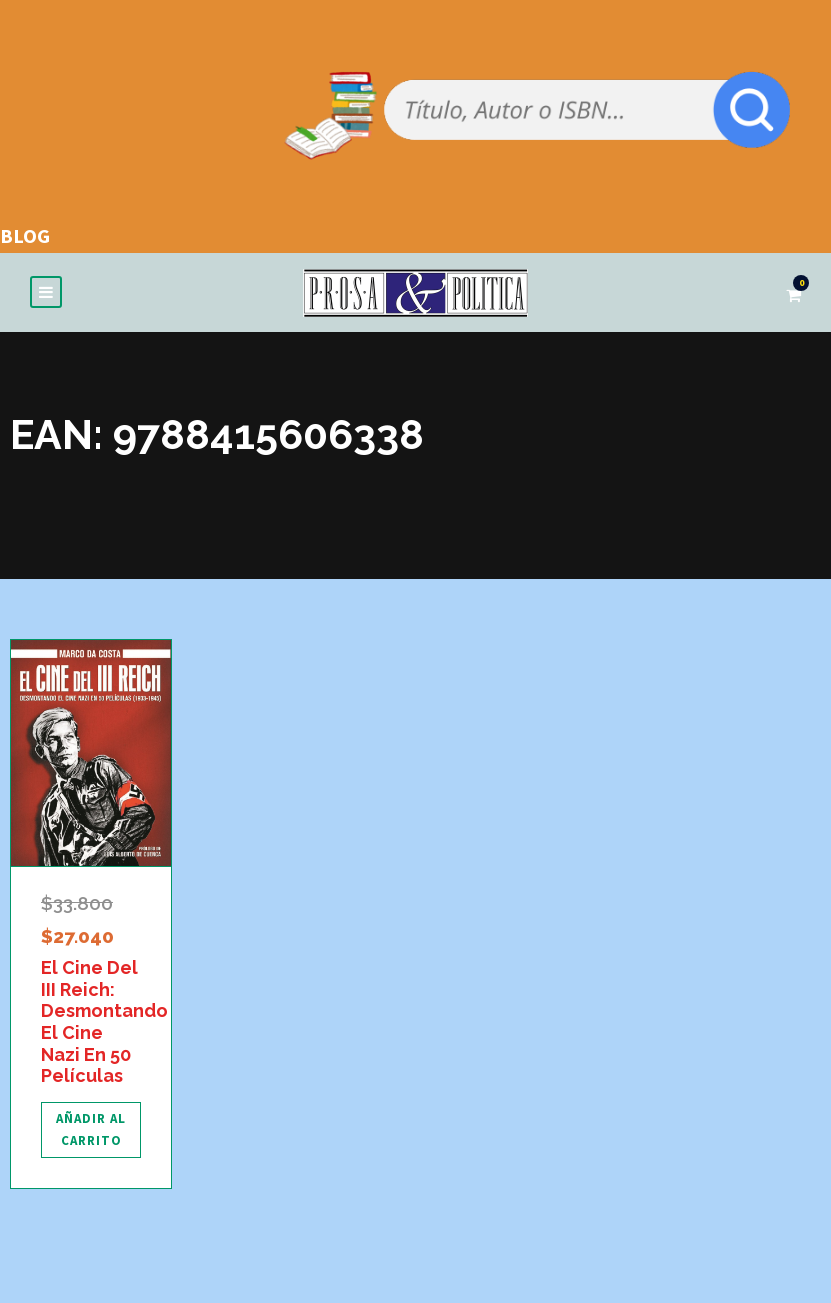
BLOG (25, 235)
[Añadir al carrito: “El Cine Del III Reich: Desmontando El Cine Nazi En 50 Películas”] (91, 1134)
